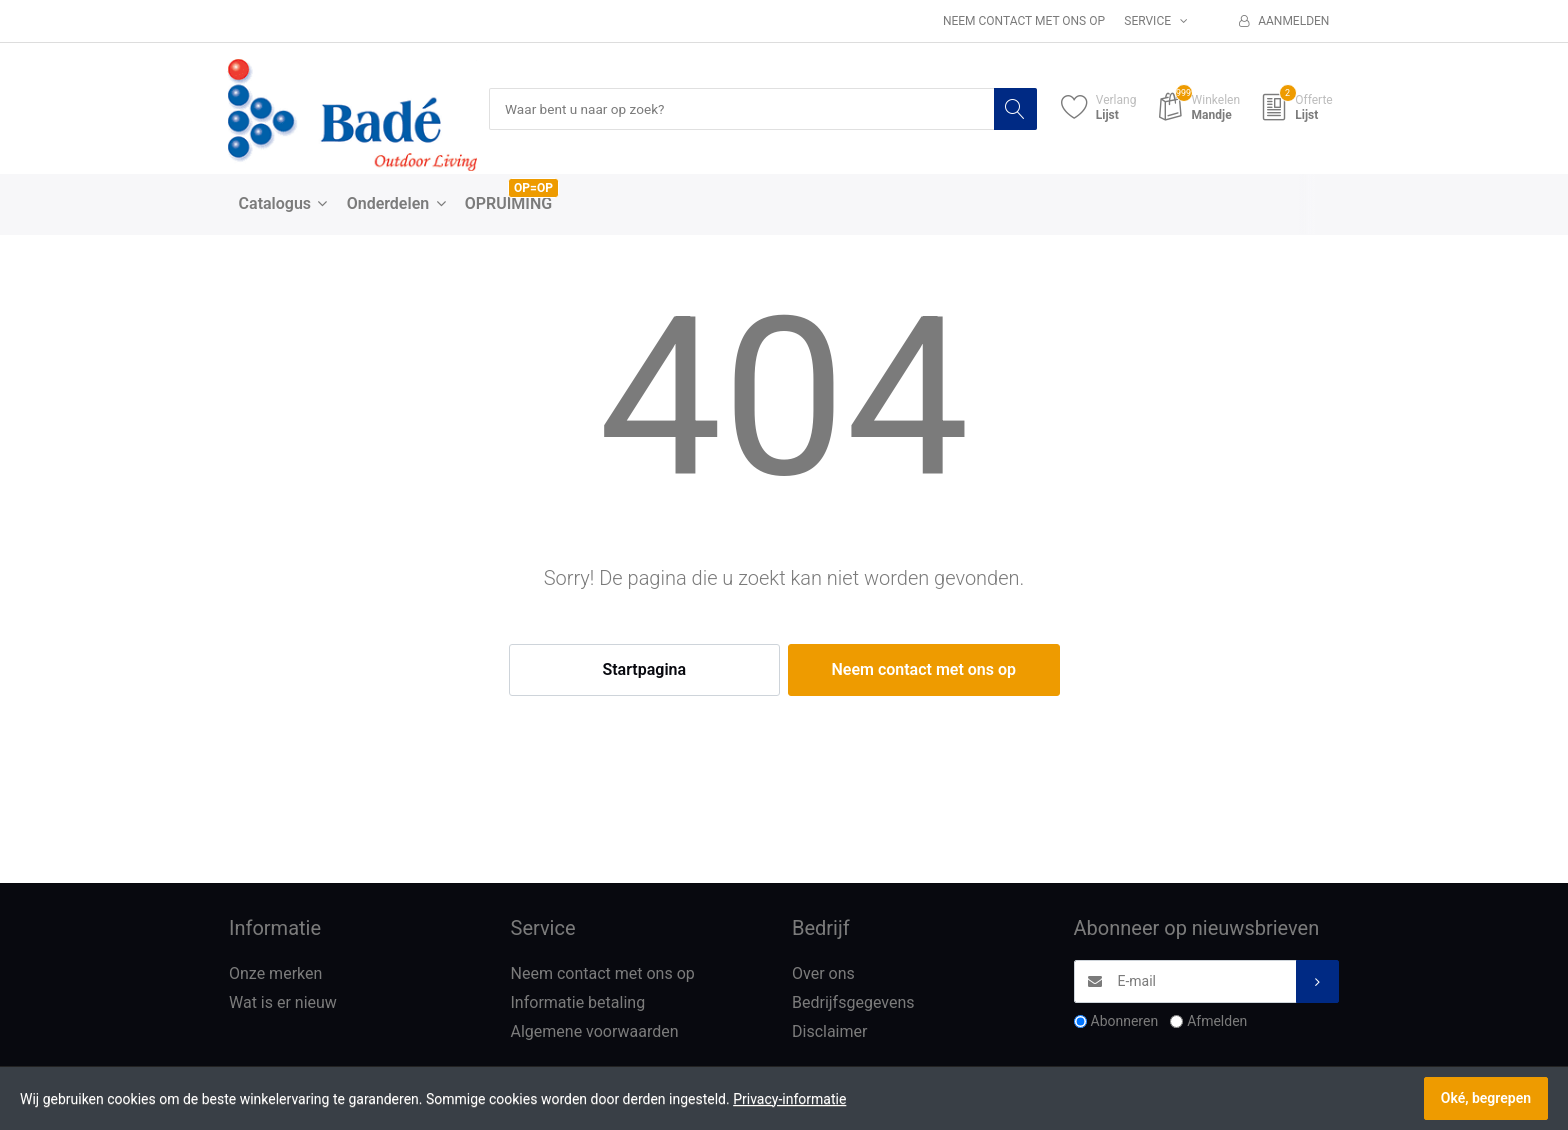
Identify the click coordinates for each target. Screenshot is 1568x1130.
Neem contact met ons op (1024, 21)
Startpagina (644, 670)
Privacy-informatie (789, 1099)
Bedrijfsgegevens (853, 1003)
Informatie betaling (578, 1003)
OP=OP (533, 189)
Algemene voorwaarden (595, 1031)
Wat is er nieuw (283, 1003)
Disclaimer (829, 1031)
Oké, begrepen (1486, 1098)
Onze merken (275, 974)
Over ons (823, 974)
